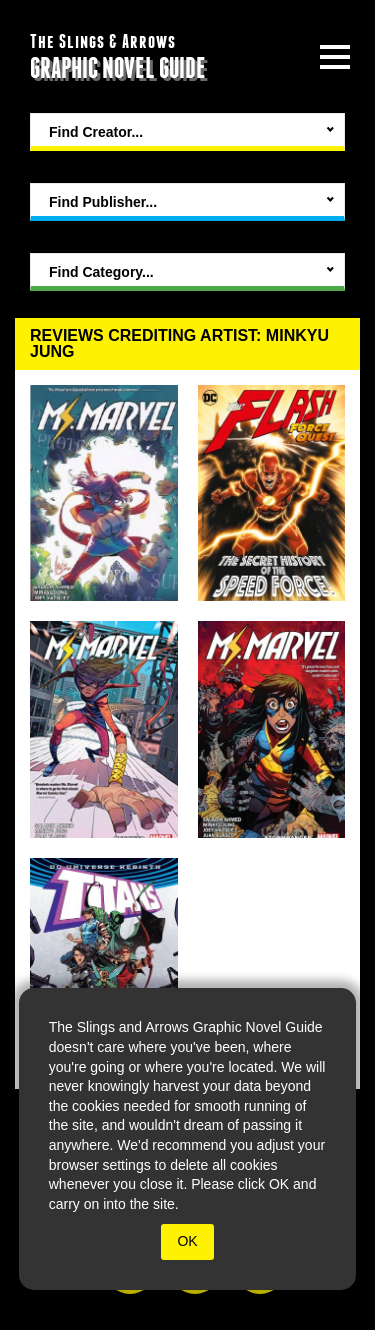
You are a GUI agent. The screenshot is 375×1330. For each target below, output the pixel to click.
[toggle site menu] (335, 57)
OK (187, 1241)
